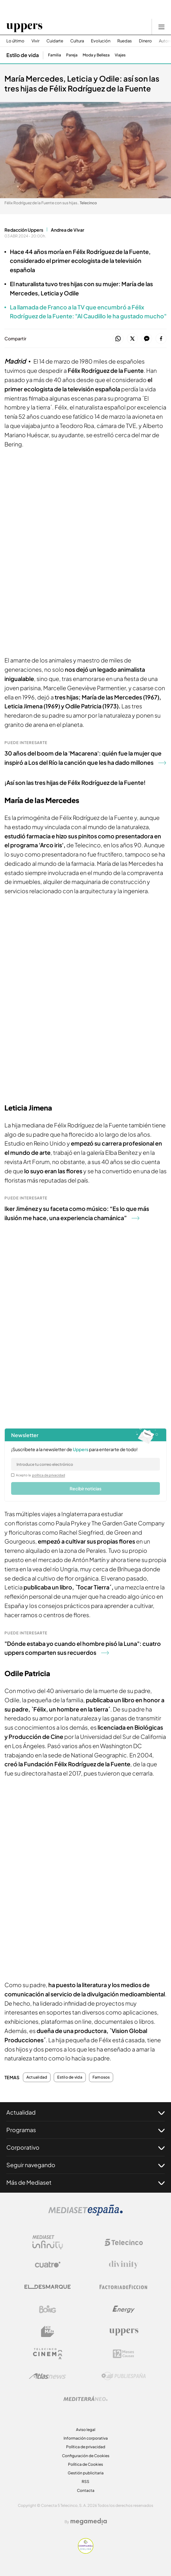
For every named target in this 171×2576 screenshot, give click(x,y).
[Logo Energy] (124, 2309)
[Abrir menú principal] (161, 27)
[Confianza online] (85, 2551)
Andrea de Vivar (67, 230)
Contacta (85, 2490)
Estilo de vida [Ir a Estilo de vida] (22, 55)
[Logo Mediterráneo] (85, 2398)
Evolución (100, 41)
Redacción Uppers (23, 230)
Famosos (101, 2077)
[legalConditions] (12, 1475)
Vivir (35, 41)
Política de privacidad (85, 2446)
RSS (85, 2481)
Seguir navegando (85, 2165)
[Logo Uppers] (123, 2332)
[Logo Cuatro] (47, 2265)
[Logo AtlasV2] (47, 2376)
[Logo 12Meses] (123, 2353)
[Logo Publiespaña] (123, 2376)
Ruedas (124, 41)
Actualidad (36, 2077)
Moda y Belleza (96, 55)
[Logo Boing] (47, 2309)
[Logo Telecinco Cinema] (47, 2354)
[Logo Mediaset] (85, 2213)
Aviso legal (85, 2429)
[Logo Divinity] (123, 2265)
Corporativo (85, 2147)
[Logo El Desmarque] (47, 2287)
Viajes (120, 55)
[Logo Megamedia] (89, 2521)
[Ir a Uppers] (24, 27)
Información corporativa (86, 2438)
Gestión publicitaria (86, 2473)
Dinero (145, 41)
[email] (85, 1464)
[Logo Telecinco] (124, 2242)
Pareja (72, 55)
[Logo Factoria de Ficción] (123, 2287)
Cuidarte (54, 41)
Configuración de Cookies (85, 2455)
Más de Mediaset (85, 2182)
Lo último (15, 41)
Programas (85, 2130)
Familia (54, 55)
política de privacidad (48, 1475)
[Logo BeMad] (47, 2332)
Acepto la (40, 1475)
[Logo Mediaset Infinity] (47, 2242)
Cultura (77, 41)
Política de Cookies (85, 2464)
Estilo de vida (69, 2077)
